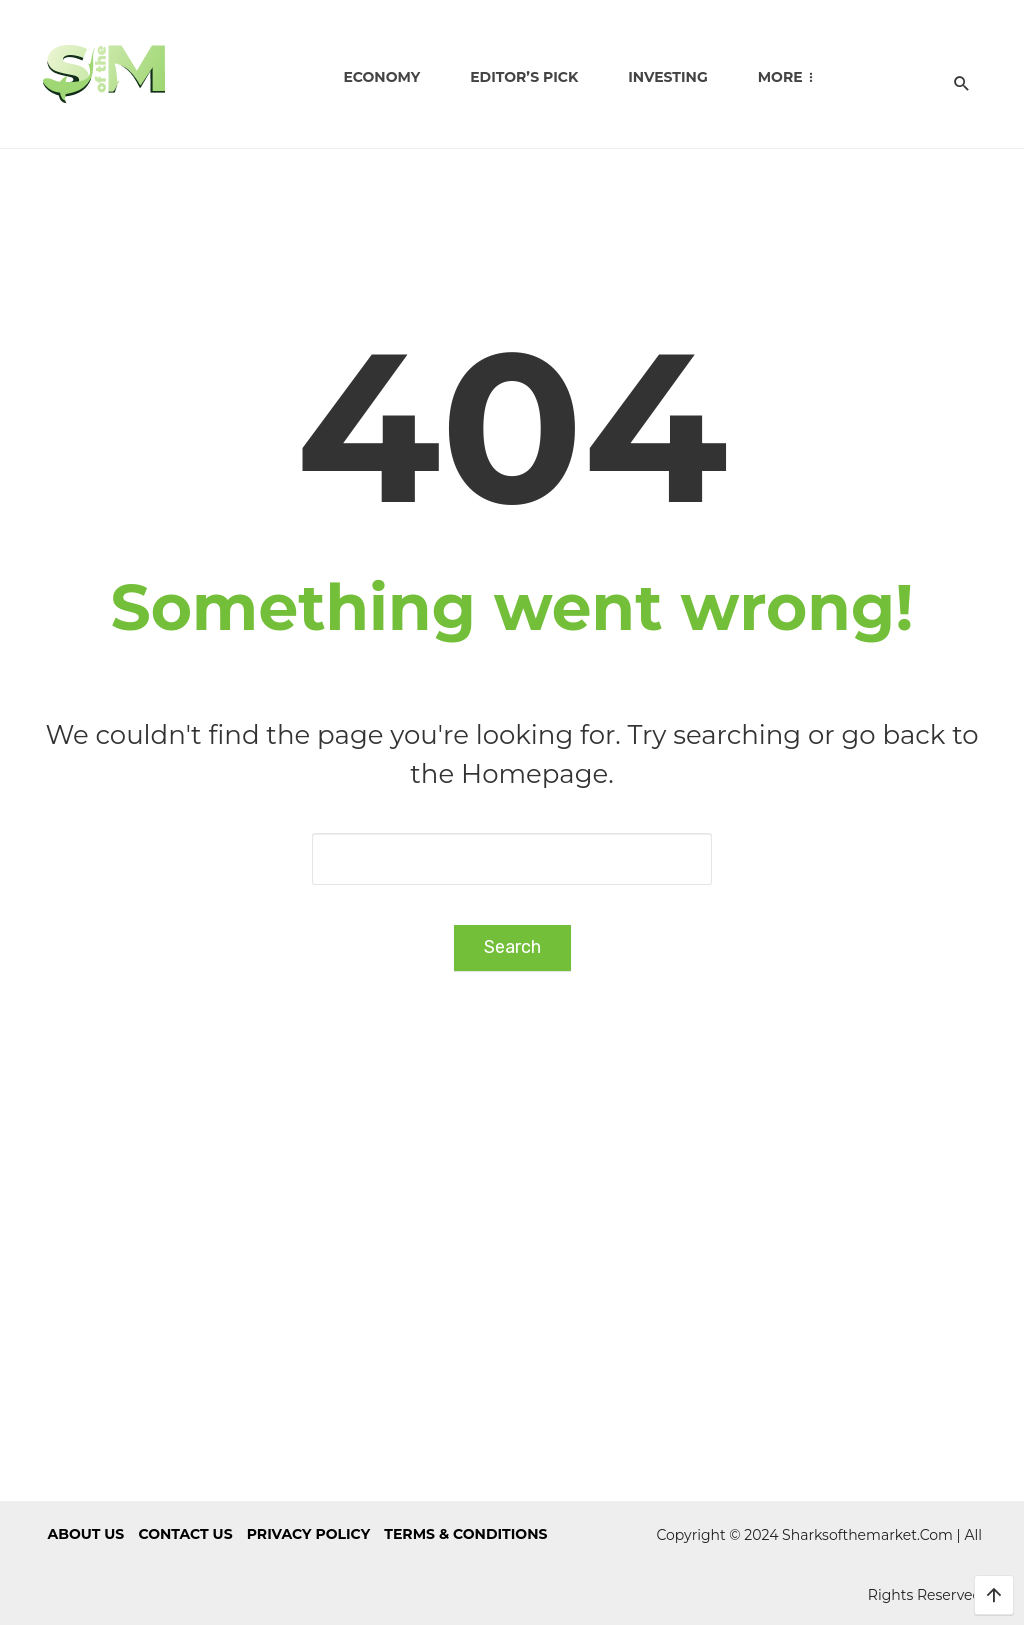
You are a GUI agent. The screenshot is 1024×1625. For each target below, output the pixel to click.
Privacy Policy (308, 1534)
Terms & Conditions (465, 1534)
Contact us (185, 1534)
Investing (667, 77)
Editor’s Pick (524, 77)
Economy (381, 77)
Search (512, 947)
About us (86, 1534)
